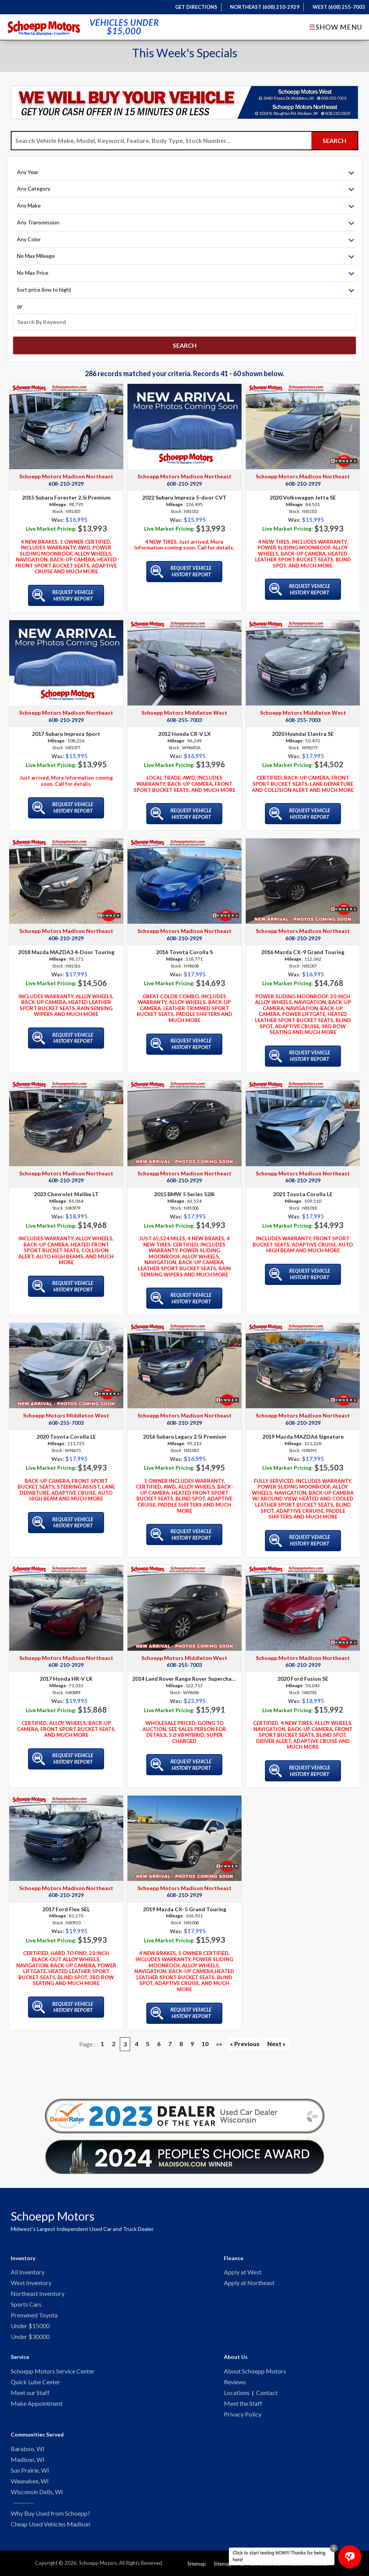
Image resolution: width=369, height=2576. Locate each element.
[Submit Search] (334, 140)
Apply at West (242, 2265)
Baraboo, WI (28, 2446)
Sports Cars (26, 2298)
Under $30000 (30, 2332)
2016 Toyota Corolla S (184, 945)
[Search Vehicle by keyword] (161, 140)
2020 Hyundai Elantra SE (303, 727)
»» (219, 2036)
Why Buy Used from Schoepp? (50, 2513)
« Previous (245, 2036)
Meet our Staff (30, 2389)
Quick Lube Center (35, 2378)
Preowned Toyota (34, 2310)
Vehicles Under (124, 26)
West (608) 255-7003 (336, 7)
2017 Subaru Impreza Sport (66, 727)
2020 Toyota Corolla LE (66, 1430)
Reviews (235, 2378)
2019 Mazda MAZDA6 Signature (303, 1430)
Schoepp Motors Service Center (52, 2367)
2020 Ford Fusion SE (302, 1672)
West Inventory (31, 2276)
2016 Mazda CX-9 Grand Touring (302, 945)
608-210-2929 (66, 476)
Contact (267, 2389)
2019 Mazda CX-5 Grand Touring (184, 1902)
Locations (237, 2389)
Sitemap (196, 2564)
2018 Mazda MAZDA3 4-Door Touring (66, 945)
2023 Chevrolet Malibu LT (66, 1187)
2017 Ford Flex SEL (66, 1902)
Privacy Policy (242, 2411)
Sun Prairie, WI (30, 2469)
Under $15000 (30, 2321)
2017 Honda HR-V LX (66, 1672)
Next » (276, 2036)
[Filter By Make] (184, 206)
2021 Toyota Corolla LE (303, 1187)
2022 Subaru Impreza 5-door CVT (184, 491)
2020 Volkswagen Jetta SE (303, 491)
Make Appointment (37, 2400)
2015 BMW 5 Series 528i (184, 1187)
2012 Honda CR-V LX (184, 727)
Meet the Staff (243, 2400)
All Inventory (28, 2265)
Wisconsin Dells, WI (37, 2491)
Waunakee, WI (30, 2480)
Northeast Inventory (38, 2287)
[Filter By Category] (184, 189)
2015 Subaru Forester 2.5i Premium (66, 491)
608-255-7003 (184, 713)
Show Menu (335, 27)
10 (205, 2036)
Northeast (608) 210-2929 (262, 7)
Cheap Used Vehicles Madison (50, 2524)
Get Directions (193, 7)
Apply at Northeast (249, 2276)
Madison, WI (28, 2457)
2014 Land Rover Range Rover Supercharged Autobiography (184, 1672)
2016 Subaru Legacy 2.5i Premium (184, 1430)
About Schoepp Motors (255, 2367)
